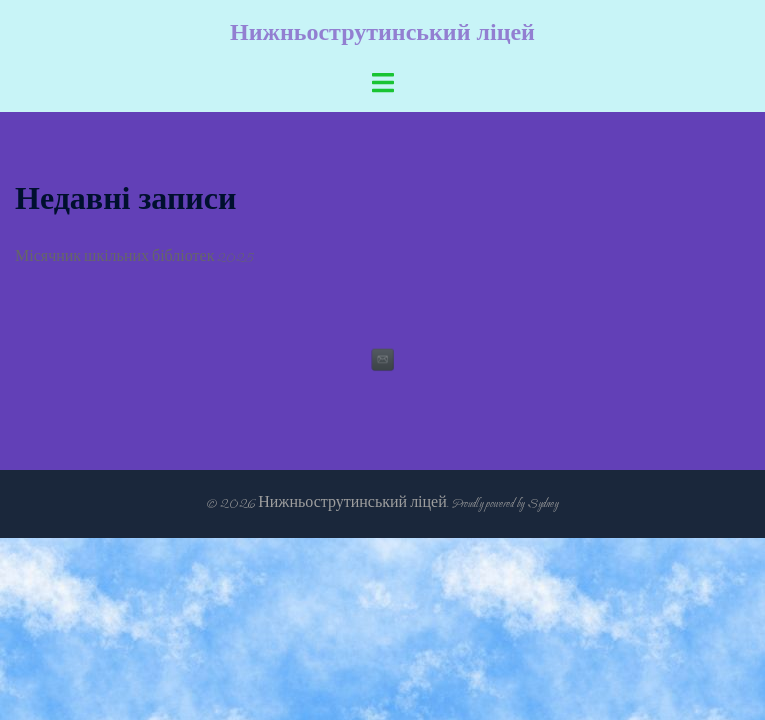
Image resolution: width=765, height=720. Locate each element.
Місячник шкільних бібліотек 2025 (134, 257)
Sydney (542, 503)
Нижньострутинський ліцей (382, 33)
